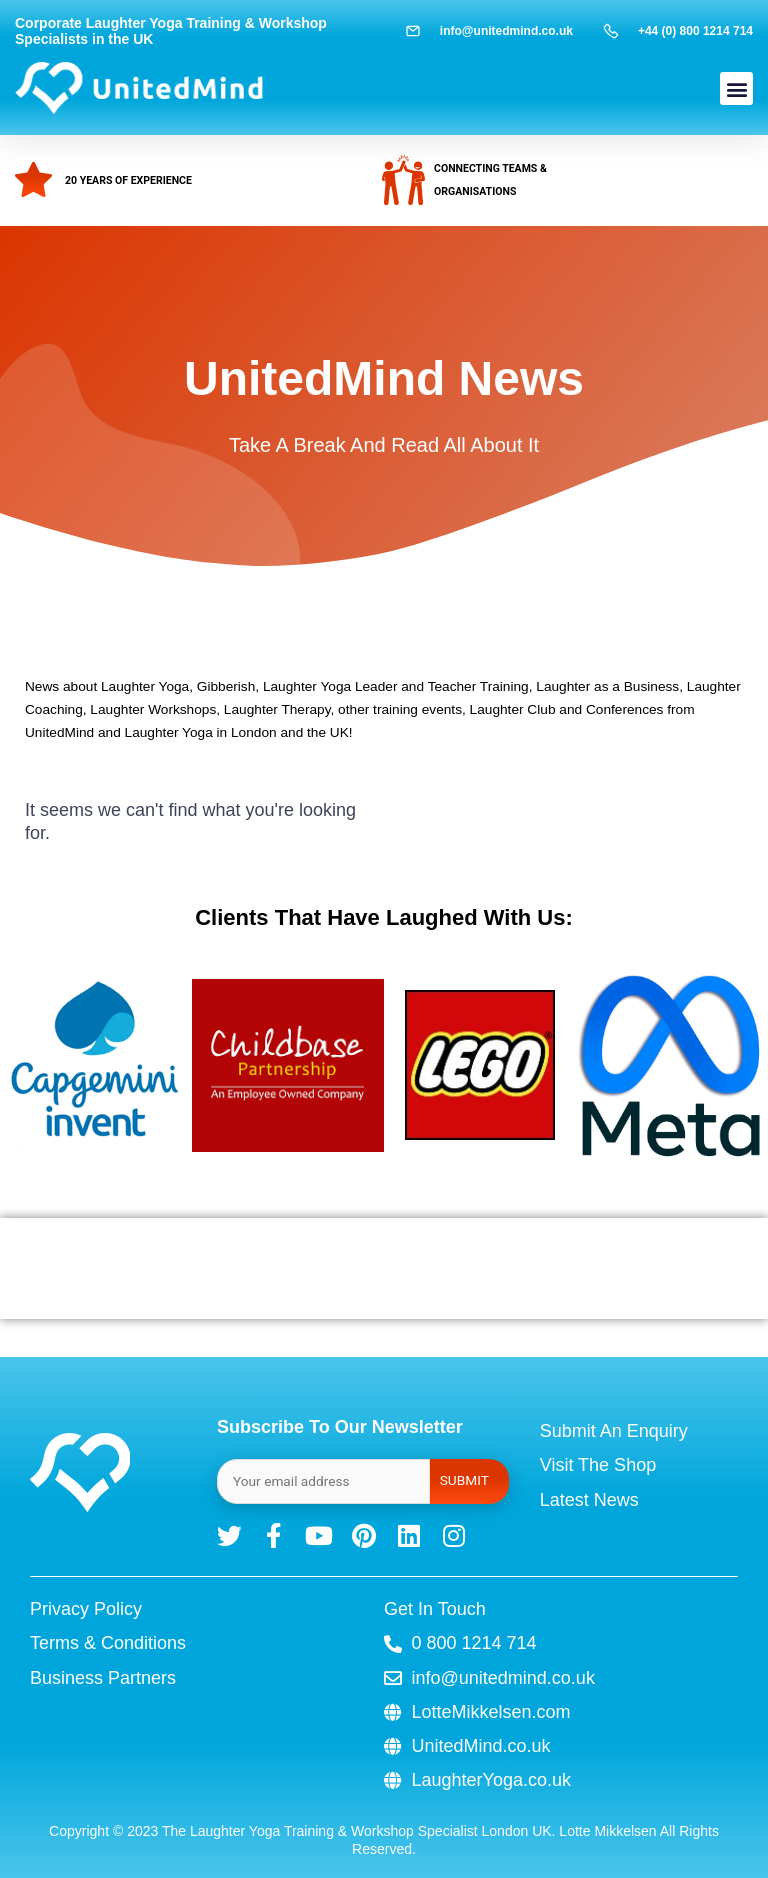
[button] (736, 88)
